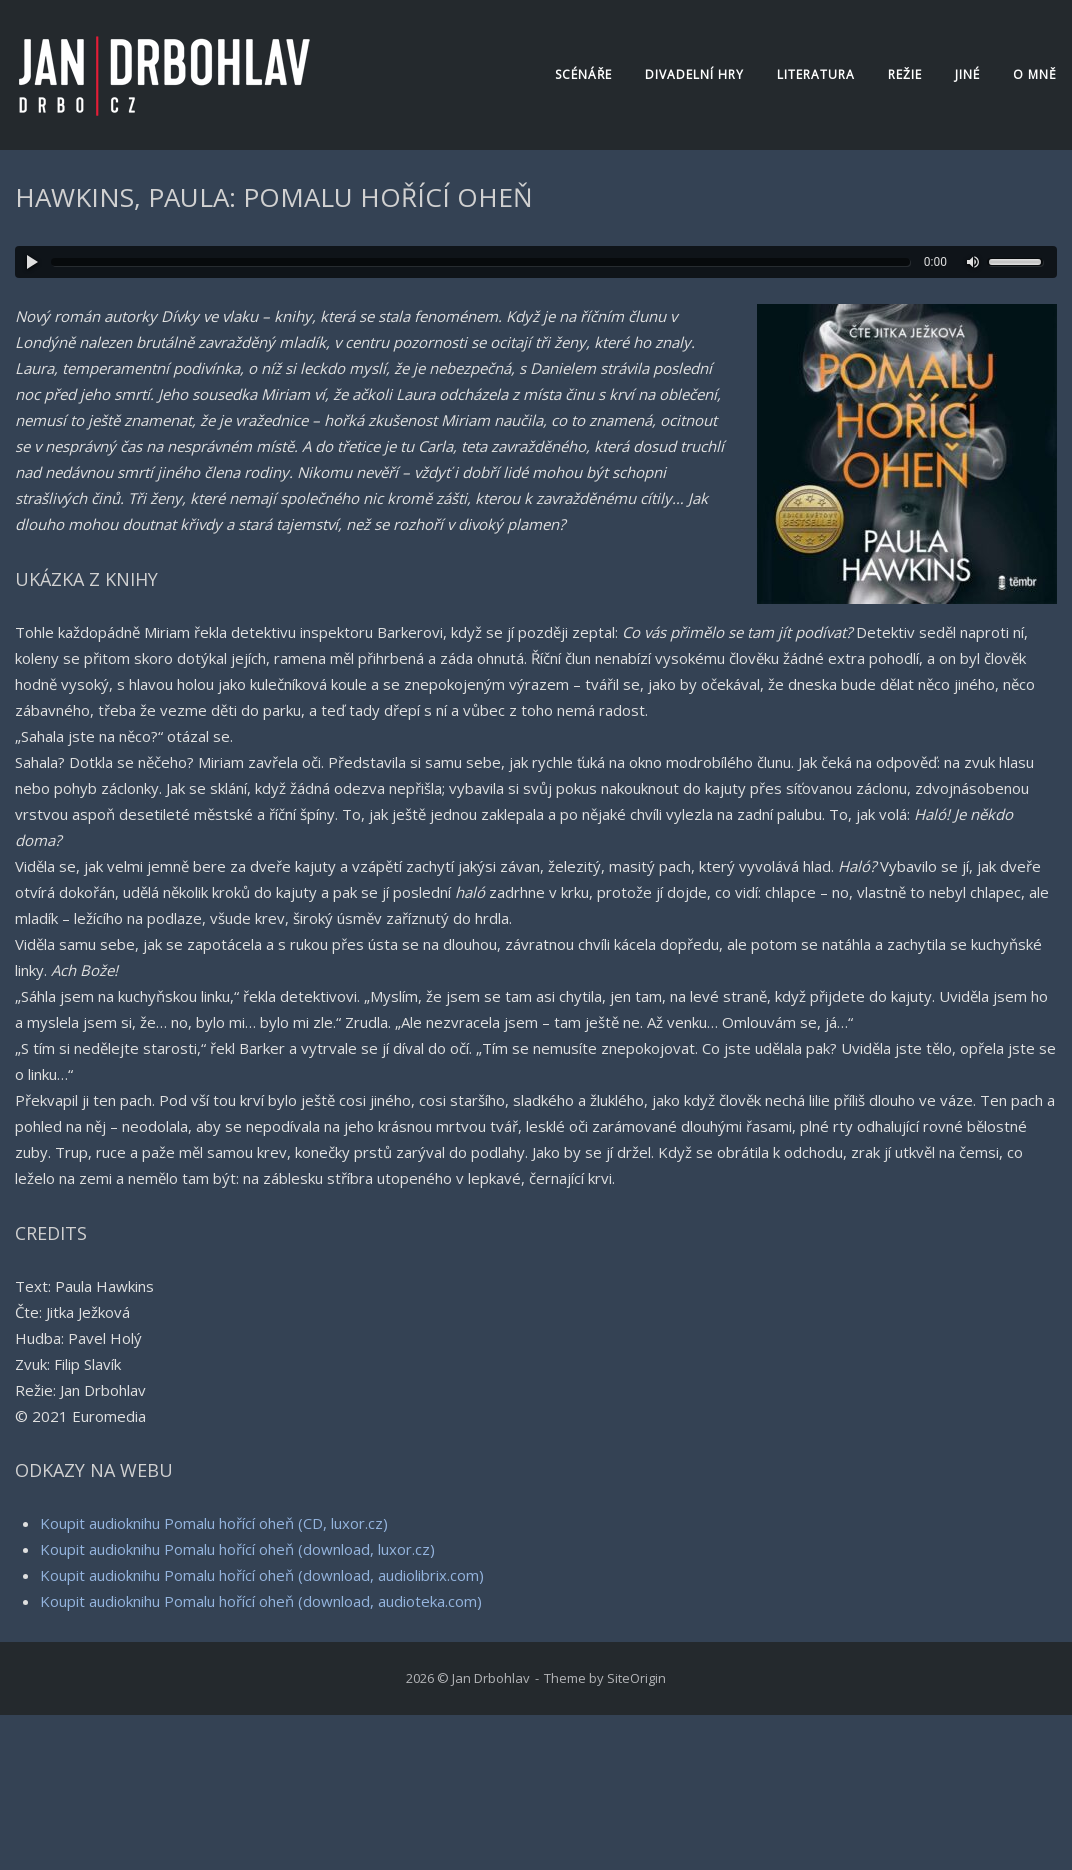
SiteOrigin (636, 1678)
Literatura (816, 74)
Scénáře (583, 74)
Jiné (967, 74)
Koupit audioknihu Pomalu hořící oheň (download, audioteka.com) (261, 1601)
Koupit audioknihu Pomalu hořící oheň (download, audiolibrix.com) (262, 1575)
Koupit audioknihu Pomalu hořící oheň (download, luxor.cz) (237, 1549)
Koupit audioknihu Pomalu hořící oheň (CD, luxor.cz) (214, 1523)
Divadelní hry (694, 74)
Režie (905, 74)
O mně (1035, 74)
